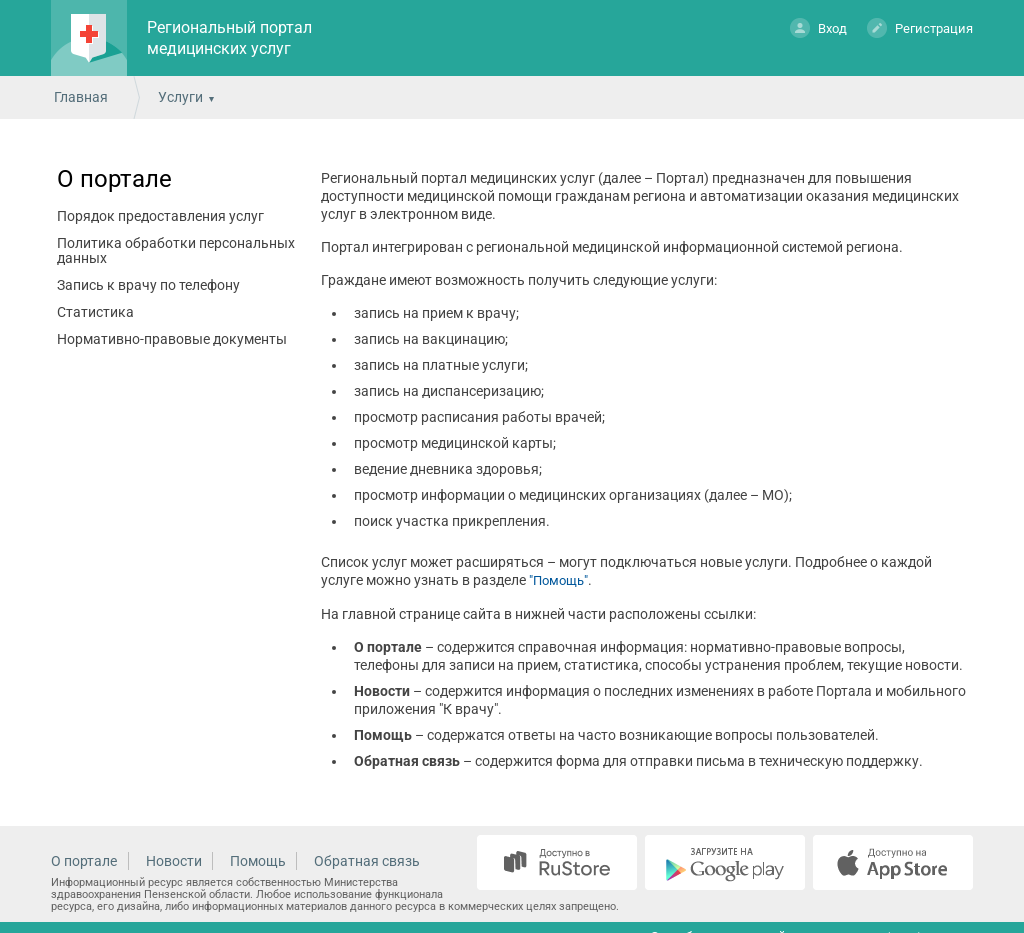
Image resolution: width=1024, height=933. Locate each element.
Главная (81, 97)
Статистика (95, 312)
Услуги (180, 97)
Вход (818, 27)
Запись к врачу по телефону (148, 285)
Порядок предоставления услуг (160, 216)
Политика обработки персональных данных (176, 250)
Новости (174, 861)
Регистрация (920, 27)
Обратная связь (367, 861)
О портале (114, 179)
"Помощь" (558, 580)
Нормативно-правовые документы (172, 339)
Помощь (258, 861)
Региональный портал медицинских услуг (229, 38)
